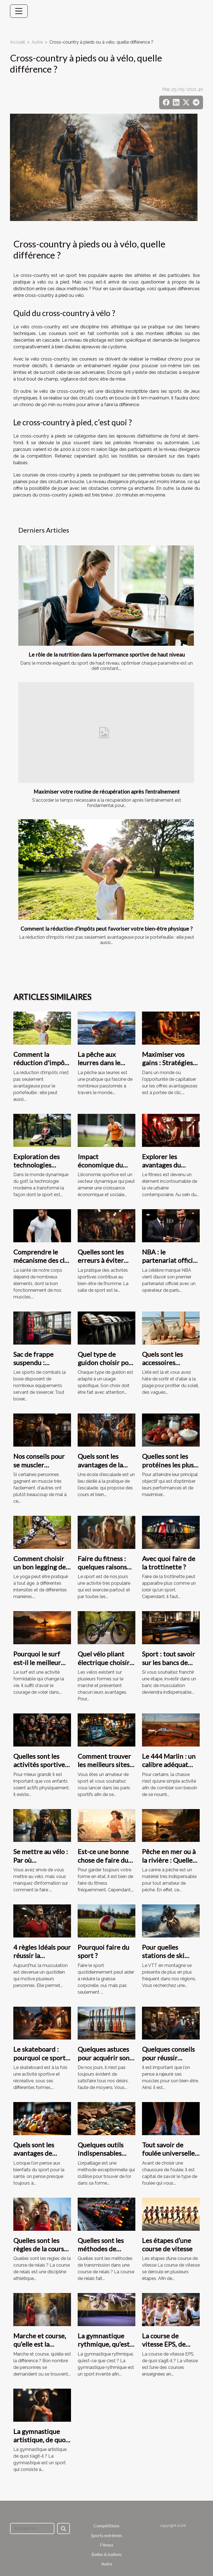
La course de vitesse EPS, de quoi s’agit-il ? (164, 2344)
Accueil (17, 42)
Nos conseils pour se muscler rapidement (39, 1464)
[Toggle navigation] (19, 11)
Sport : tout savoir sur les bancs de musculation (168, 1662)
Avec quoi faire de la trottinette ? (168, 1562)
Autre (37, 42)
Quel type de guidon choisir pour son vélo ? (106, 1362)
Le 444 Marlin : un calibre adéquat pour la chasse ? (169, 1764)
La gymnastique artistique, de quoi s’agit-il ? (40, 2439)
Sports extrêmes (106, 2535)
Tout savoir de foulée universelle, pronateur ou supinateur (169, 2157)
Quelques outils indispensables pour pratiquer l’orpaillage (100, 2157)
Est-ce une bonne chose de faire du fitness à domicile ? (105, 1859)
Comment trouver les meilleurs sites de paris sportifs (104, 1764)
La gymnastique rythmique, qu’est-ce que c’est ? (105, 2344)
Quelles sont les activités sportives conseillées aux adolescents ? (40, 1768)
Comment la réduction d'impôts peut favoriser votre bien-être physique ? (106, 928)
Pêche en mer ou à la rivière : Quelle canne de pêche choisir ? (169, 1864)
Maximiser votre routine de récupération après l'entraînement (107, 791)
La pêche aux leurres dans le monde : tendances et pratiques (106, 1067)
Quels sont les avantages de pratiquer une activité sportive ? (39, 2157)
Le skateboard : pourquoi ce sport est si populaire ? (39, 2057)
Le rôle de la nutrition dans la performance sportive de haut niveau (107, 654)
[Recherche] (32, 2528)
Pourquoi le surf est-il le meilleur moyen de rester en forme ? (42, 1666)
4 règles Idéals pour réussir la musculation (42, 1955)
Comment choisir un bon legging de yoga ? (39, 1566)
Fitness (106, 2544)
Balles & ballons (107, 2554)
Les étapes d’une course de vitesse (167, 2244)
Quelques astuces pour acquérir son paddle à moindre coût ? (104, 2061)
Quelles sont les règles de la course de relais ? (40, 2248)
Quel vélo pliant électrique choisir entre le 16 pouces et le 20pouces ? (105, 1666)
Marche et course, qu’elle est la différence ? (39, 2344)
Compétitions (106, 2525)
